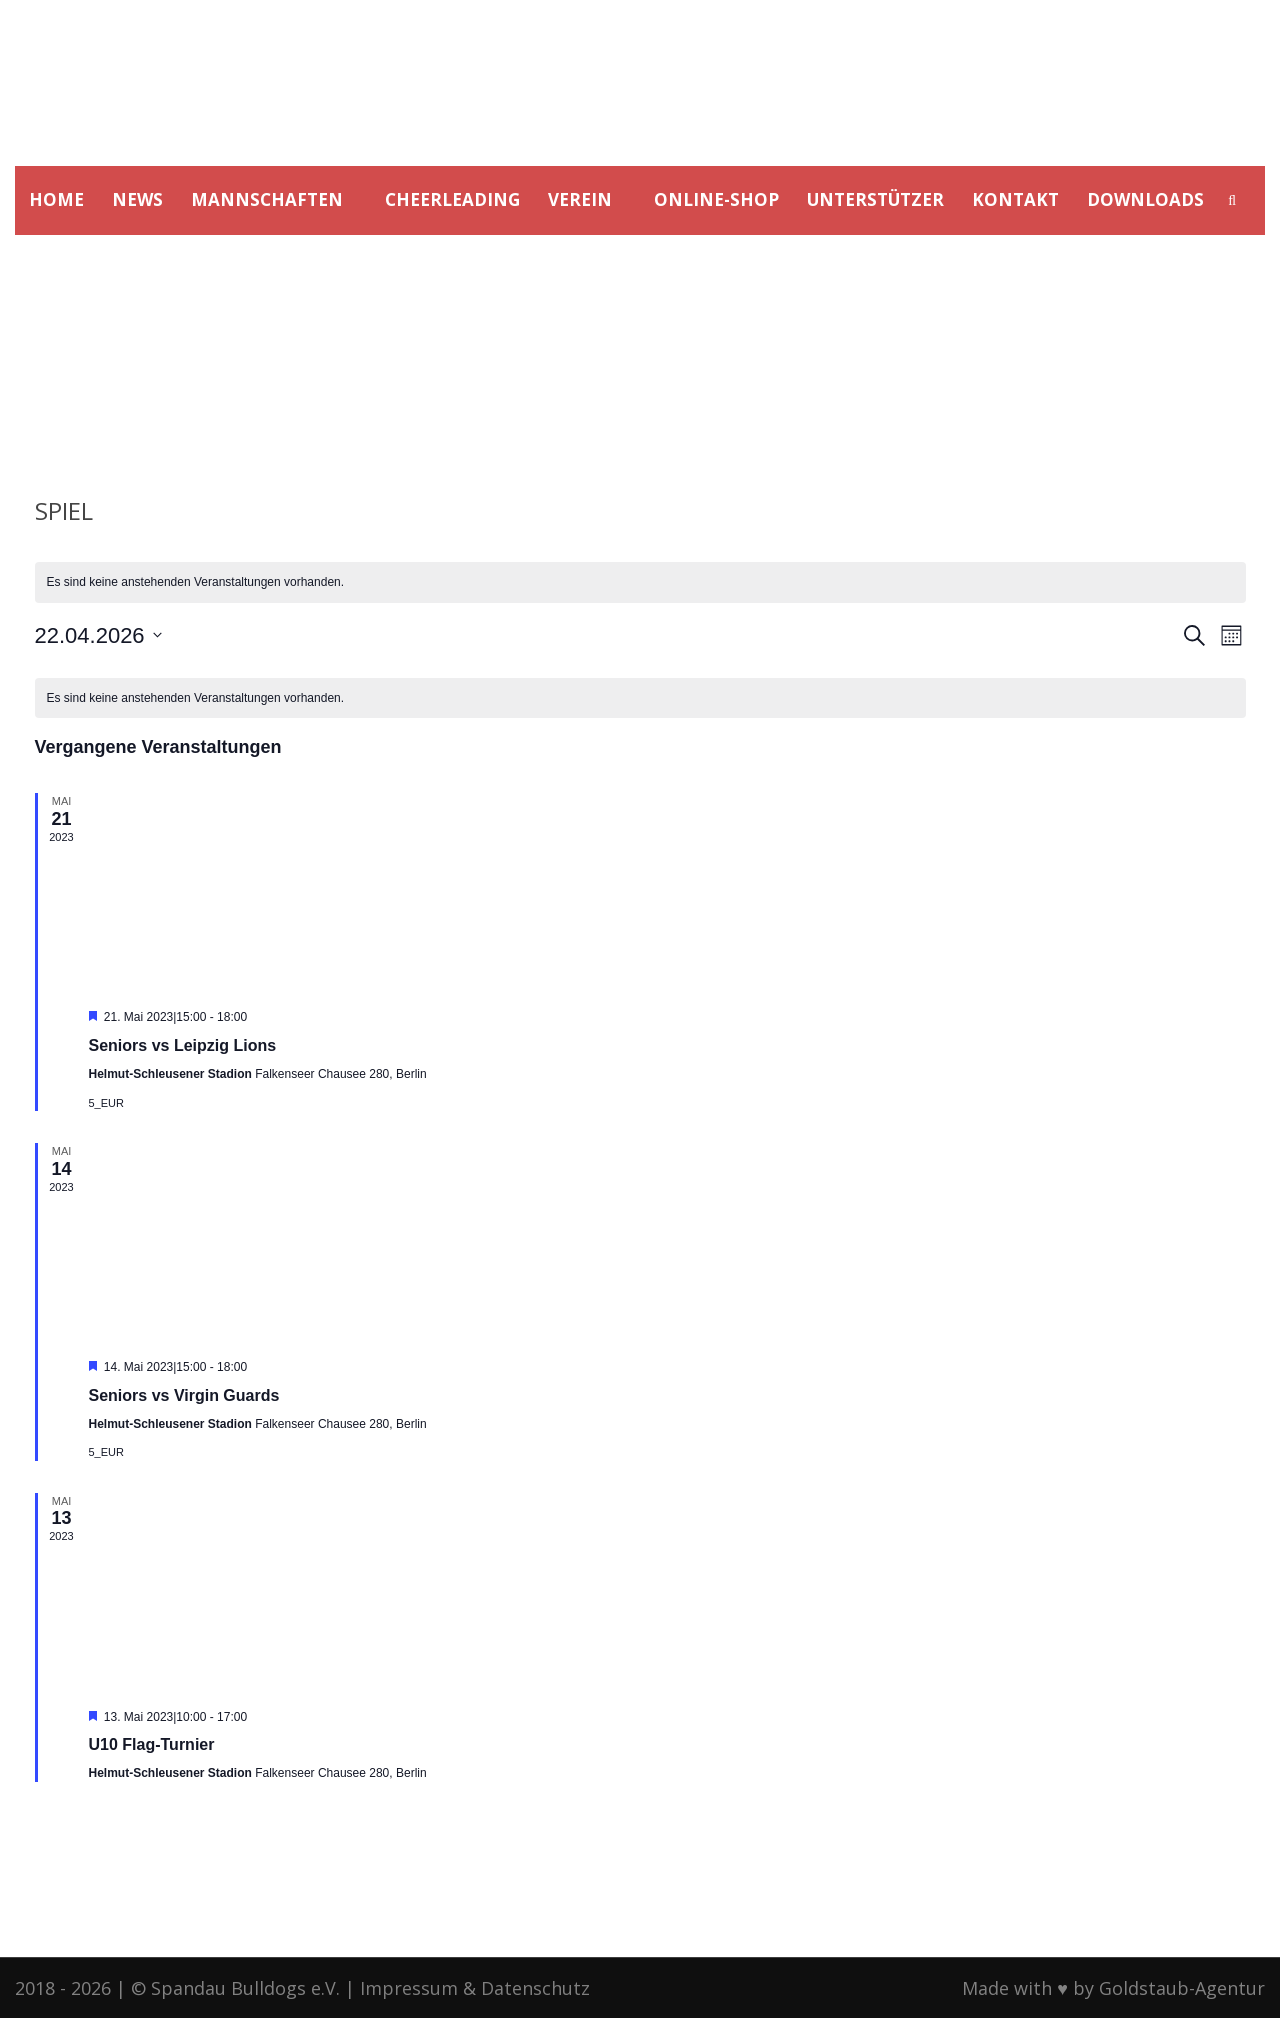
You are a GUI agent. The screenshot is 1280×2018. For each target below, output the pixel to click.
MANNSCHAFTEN (267, 199)
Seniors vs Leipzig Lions (183, 1045)
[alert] (640, 582)
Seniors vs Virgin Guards (184, 1395)
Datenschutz (535, 1988)
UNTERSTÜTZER (875, 199)
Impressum (409, 1988)
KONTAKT (1015, 199)
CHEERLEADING (452, 199)
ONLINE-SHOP (716, 199)
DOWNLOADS (1145, 199)
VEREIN (580, 199)
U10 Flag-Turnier (152, 1744)
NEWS (137, 199)
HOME (56, 199)
